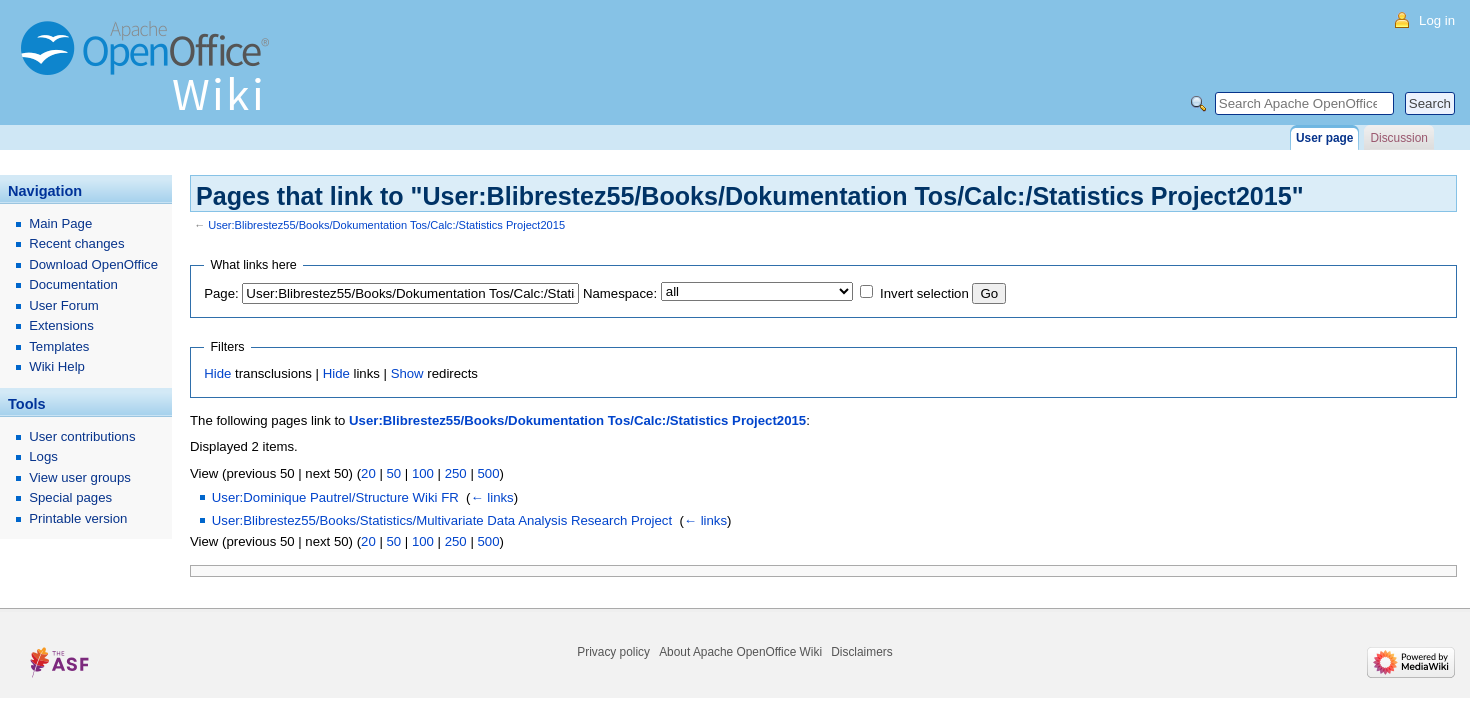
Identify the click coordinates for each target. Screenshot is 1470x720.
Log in (1437, 20)
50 (393, 473)
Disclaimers (861, 652)
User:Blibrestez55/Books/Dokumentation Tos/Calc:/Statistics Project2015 (386, 225)
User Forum (64, 305)
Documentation (73, 284)
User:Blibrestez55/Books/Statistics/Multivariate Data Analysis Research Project (442, 520)
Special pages (70, 497)
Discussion (1398, 138)
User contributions (82, 436)
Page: (221, 293)
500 (488, 473)
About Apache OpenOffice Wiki (740, 652)
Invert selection (924, 293)
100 (423, 473)
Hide (217, 373)
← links (491, 497)
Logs (43, 456)
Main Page (60, 223)
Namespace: (620, 293)
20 (368, 473)
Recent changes (76, 243)
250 (456, 473)
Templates (59, 346)
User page (1324, 138)
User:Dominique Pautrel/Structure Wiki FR (335, 497)
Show (407, 373)
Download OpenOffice (93, 264)
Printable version (78, 518)
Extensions (61, 325)
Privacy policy (613, 652)
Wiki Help (57, 366)
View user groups (80, 477)
